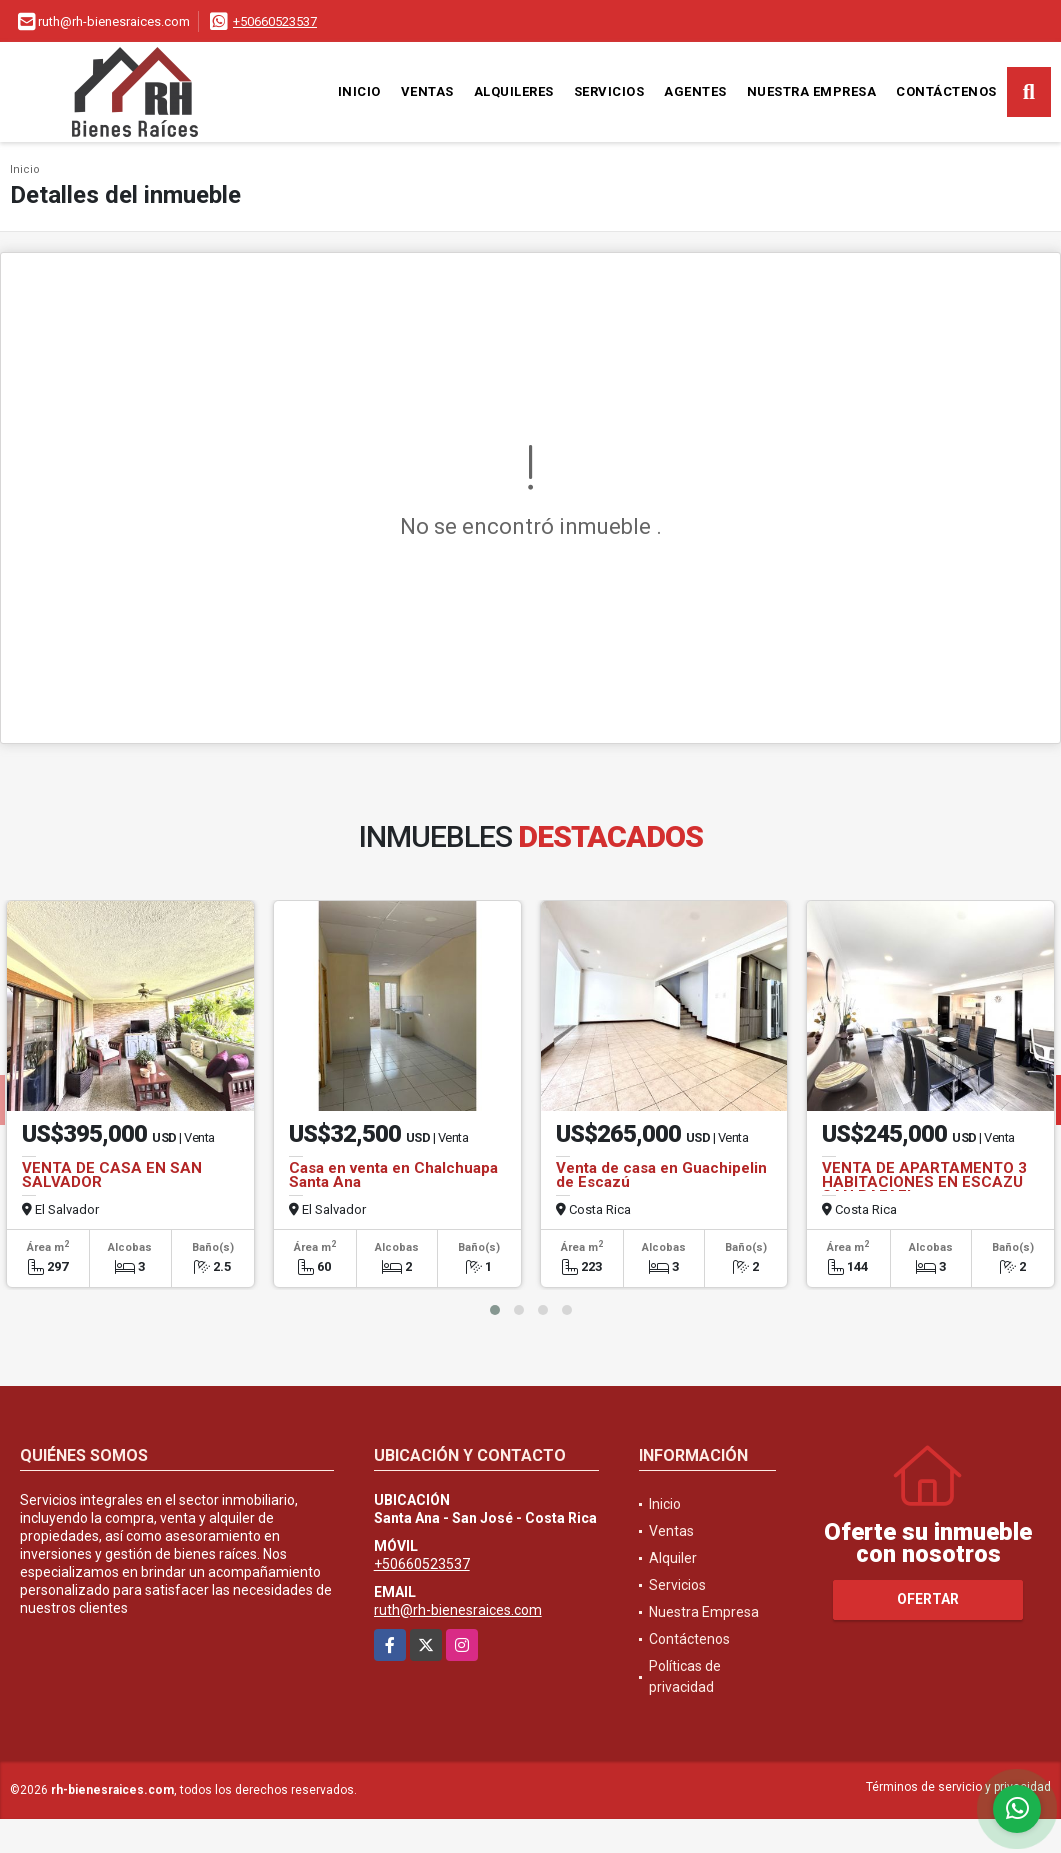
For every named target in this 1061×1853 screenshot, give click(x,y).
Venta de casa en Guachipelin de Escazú (661, 1175)
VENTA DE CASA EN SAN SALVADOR (112, 1175)
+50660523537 (275, 21)
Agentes (695, 91)
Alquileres (514, 91)
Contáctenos (946, 91)
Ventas (427, 91)
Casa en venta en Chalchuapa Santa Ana (393, 1175)
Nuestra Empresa (812, 91)
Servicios (609, 91)
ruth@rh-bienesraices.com (458, 1610)
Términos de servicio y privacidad (958, 1787)
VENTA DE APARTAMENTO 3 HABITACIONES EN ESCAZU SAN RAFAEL (924, 1182)
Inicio (359, 91)
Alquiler (673, 1558)
